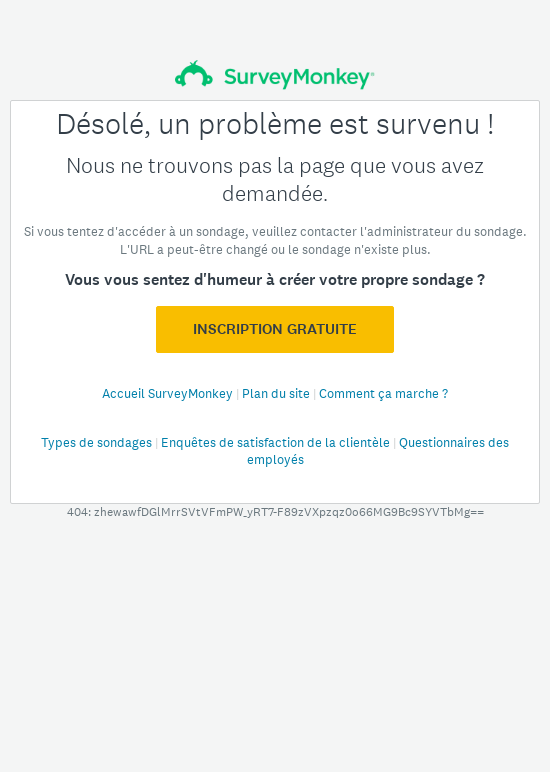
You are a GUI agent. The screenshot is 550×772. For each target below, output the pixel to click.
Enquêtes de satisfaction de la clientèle (277, 442)
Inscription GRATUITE (275, 329)
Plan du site (277, 393)
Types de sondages (98, 442)
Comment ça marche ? (383, 393)
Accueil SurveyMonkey (169, 393)
